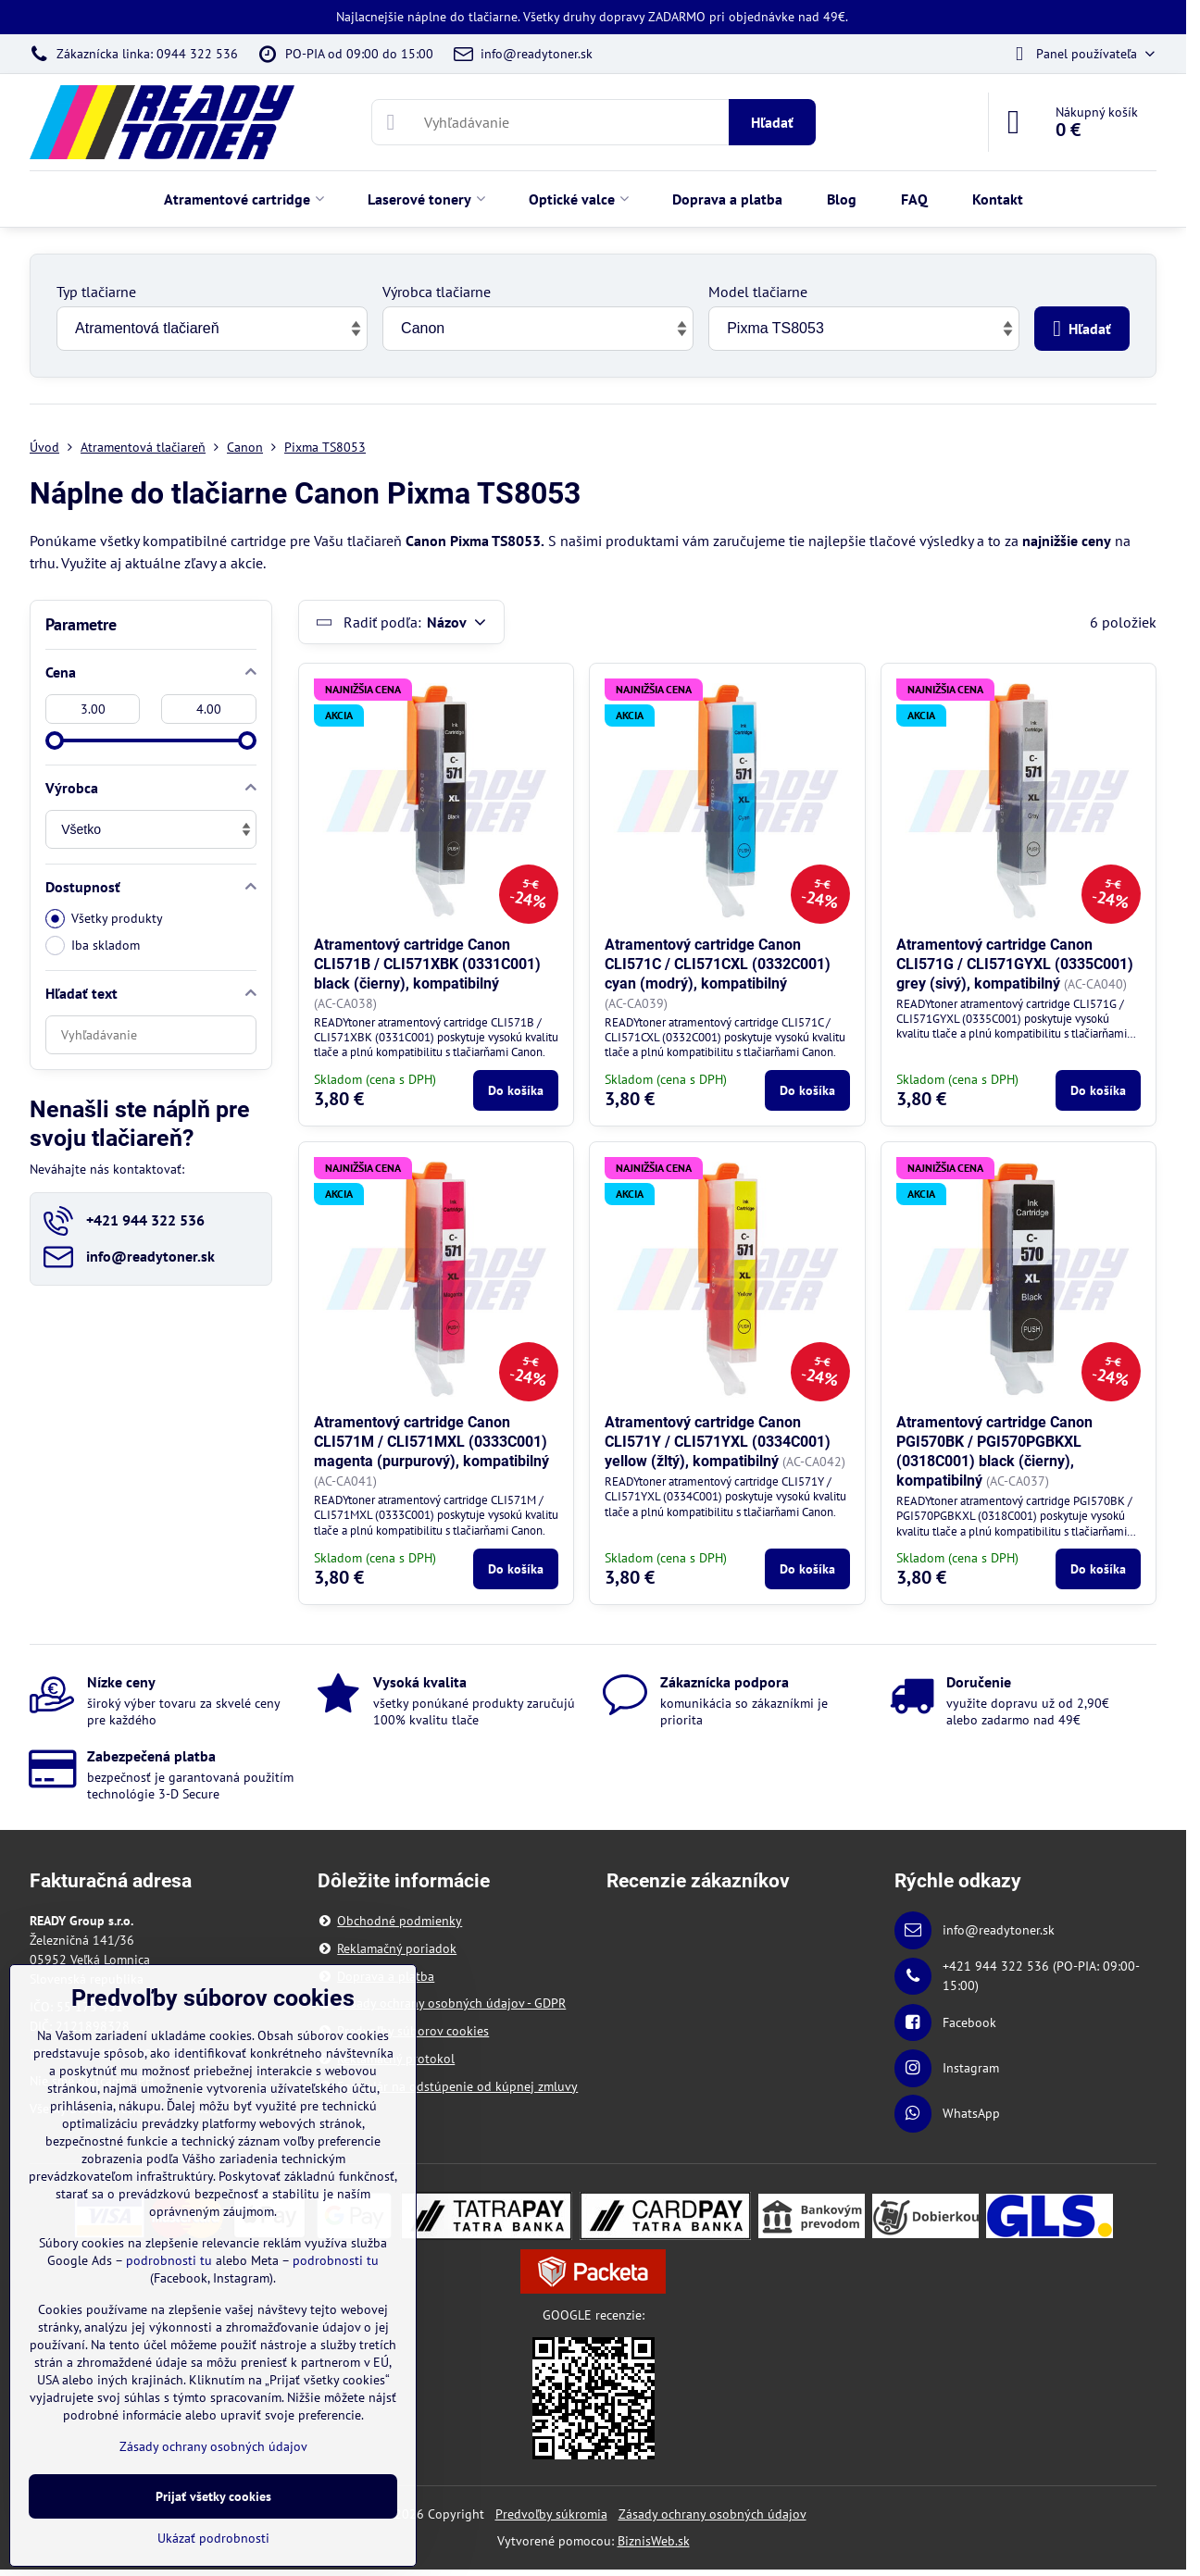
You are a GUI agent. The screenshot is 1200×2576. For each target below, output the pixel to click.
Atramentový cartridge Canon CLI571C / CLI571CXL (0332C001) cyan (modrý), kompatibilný (718, 964)
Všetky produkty (104, 918)
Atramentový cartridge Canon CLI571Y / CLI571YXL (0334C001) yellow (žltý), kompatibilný (718, 1441)
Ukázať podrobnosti (213, 2538)
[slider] (54, 740)
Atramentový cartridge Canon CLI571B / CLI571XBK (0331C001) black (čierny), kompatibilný (427, 964)
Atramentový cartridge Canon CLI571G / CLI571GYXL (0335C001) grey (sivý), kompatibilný (1014, 964)
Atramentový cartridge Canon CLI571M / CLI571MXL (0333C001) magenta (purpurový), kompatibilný (431, 1441)
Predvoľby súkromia (551, 2514)
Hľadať (772, 122)
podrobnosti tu (169, 2260)
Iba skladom (92, 945)
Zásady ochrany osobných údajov (712, 2514)
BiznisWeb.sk (654, 2540)
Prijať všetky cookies (213, 2496)
